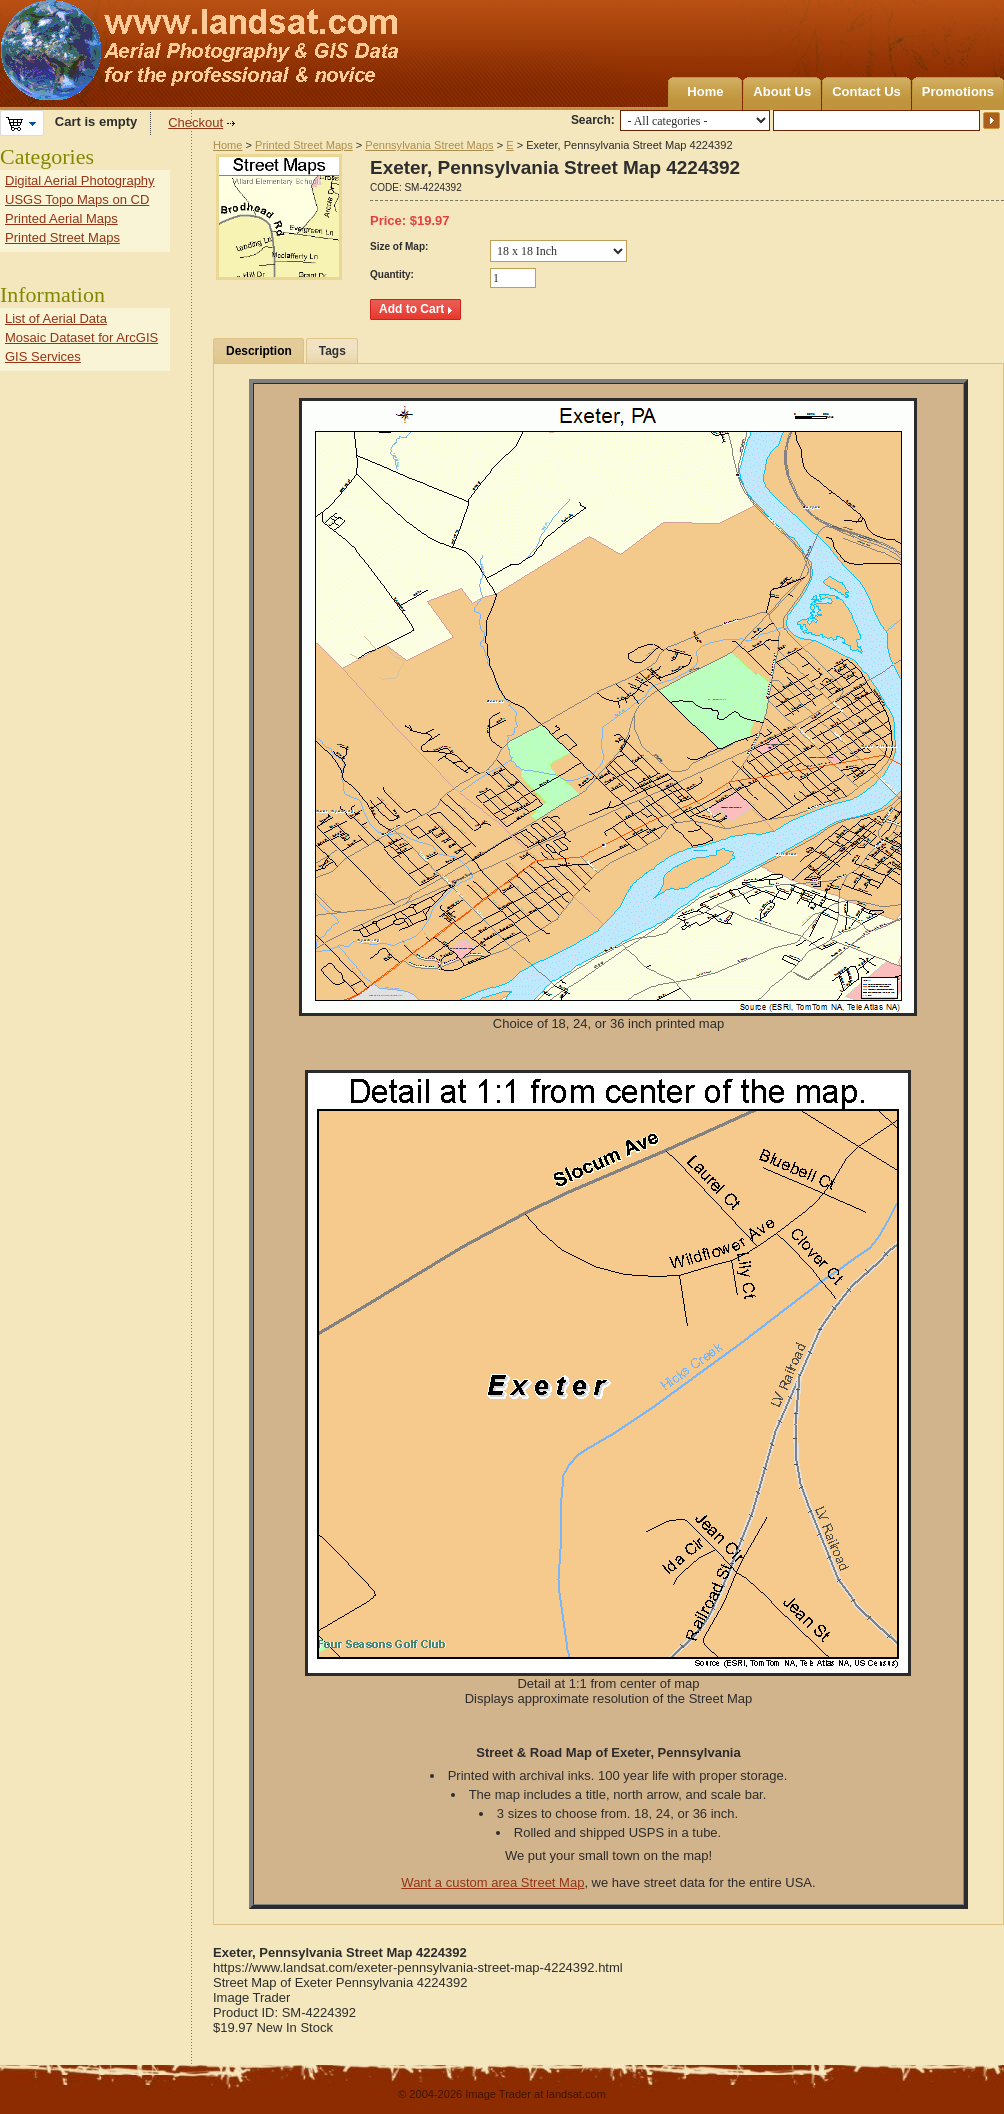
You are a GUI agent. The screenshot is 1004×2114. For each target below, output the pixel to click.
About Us (782, 91)
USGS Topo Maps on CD (77, 199)
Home (705, 91)
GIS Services (43, 356)
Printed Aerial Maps (61, 218)
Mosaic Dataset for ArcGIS (81, 337)
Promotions (958, 91)
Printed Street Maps (304, 145)
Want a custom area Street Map (492, 1882)
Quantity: (392, 274)
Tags (332, 351)
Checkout (195, 122)
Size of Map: (399, 246)
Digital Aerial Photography (80, 180)
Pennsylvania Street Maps (429, 145)
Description (259, 351)
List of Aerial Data (56, 318)
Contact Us (866, 91)
